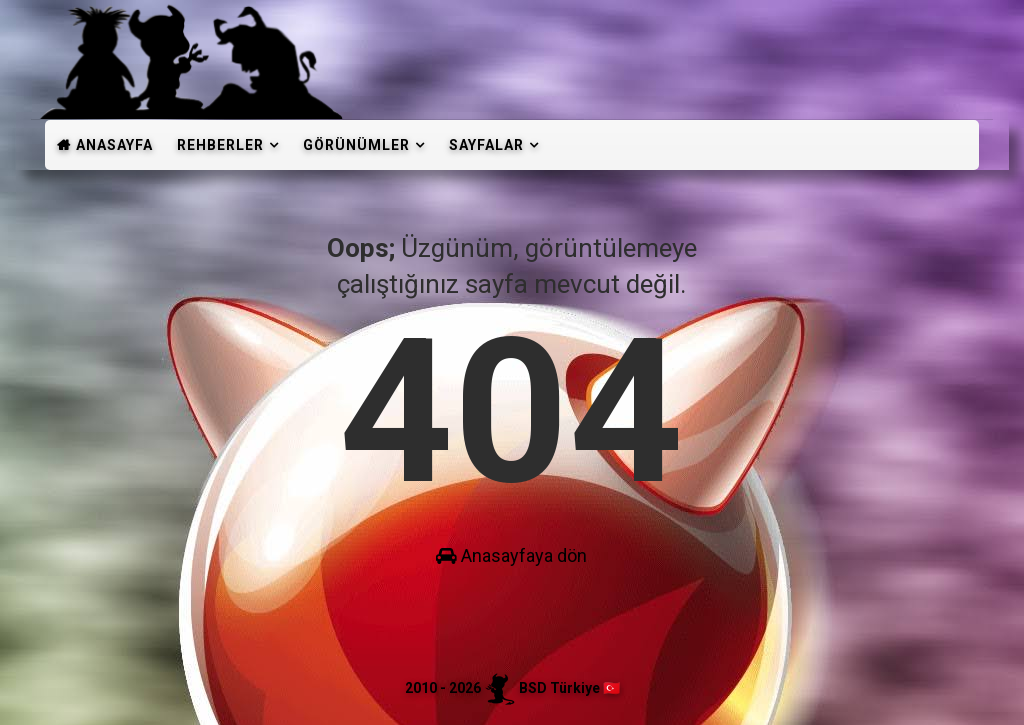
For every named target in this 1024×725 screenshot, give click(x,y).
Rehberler (220, 145)
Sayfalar (486, 145)
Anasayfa (114, 145)
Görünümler (356, 145)
